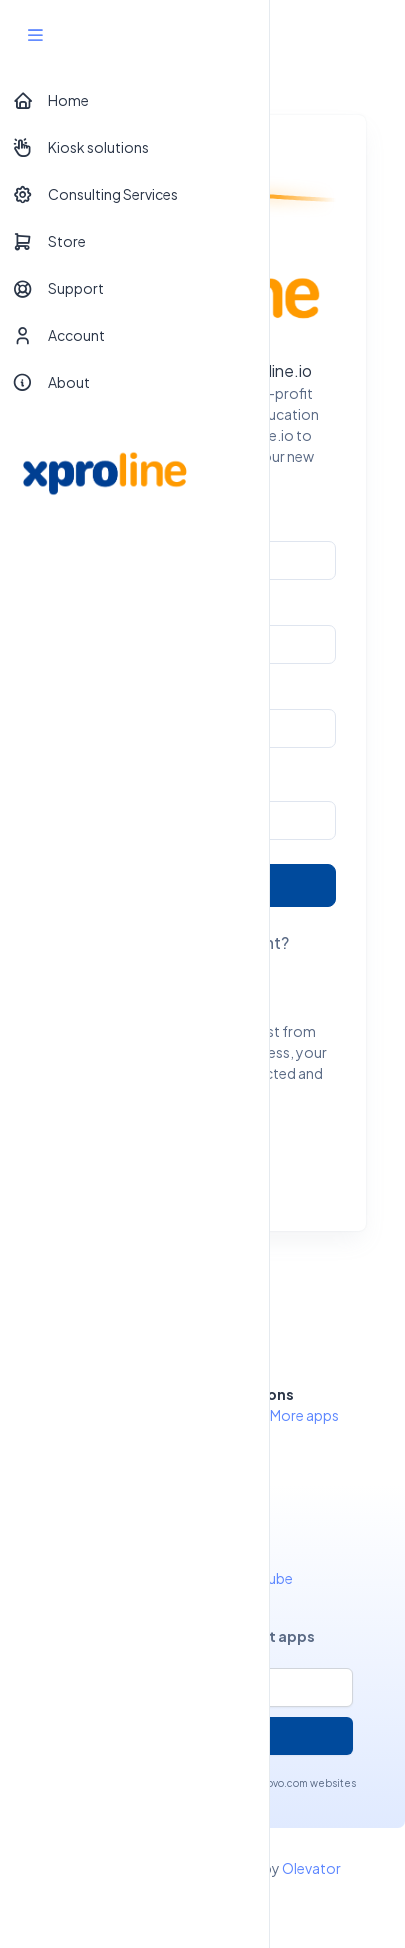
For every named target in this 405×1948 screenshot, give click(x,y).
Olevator (311, 1868)
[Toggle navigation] (372, 35)
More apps (304, 1415)
